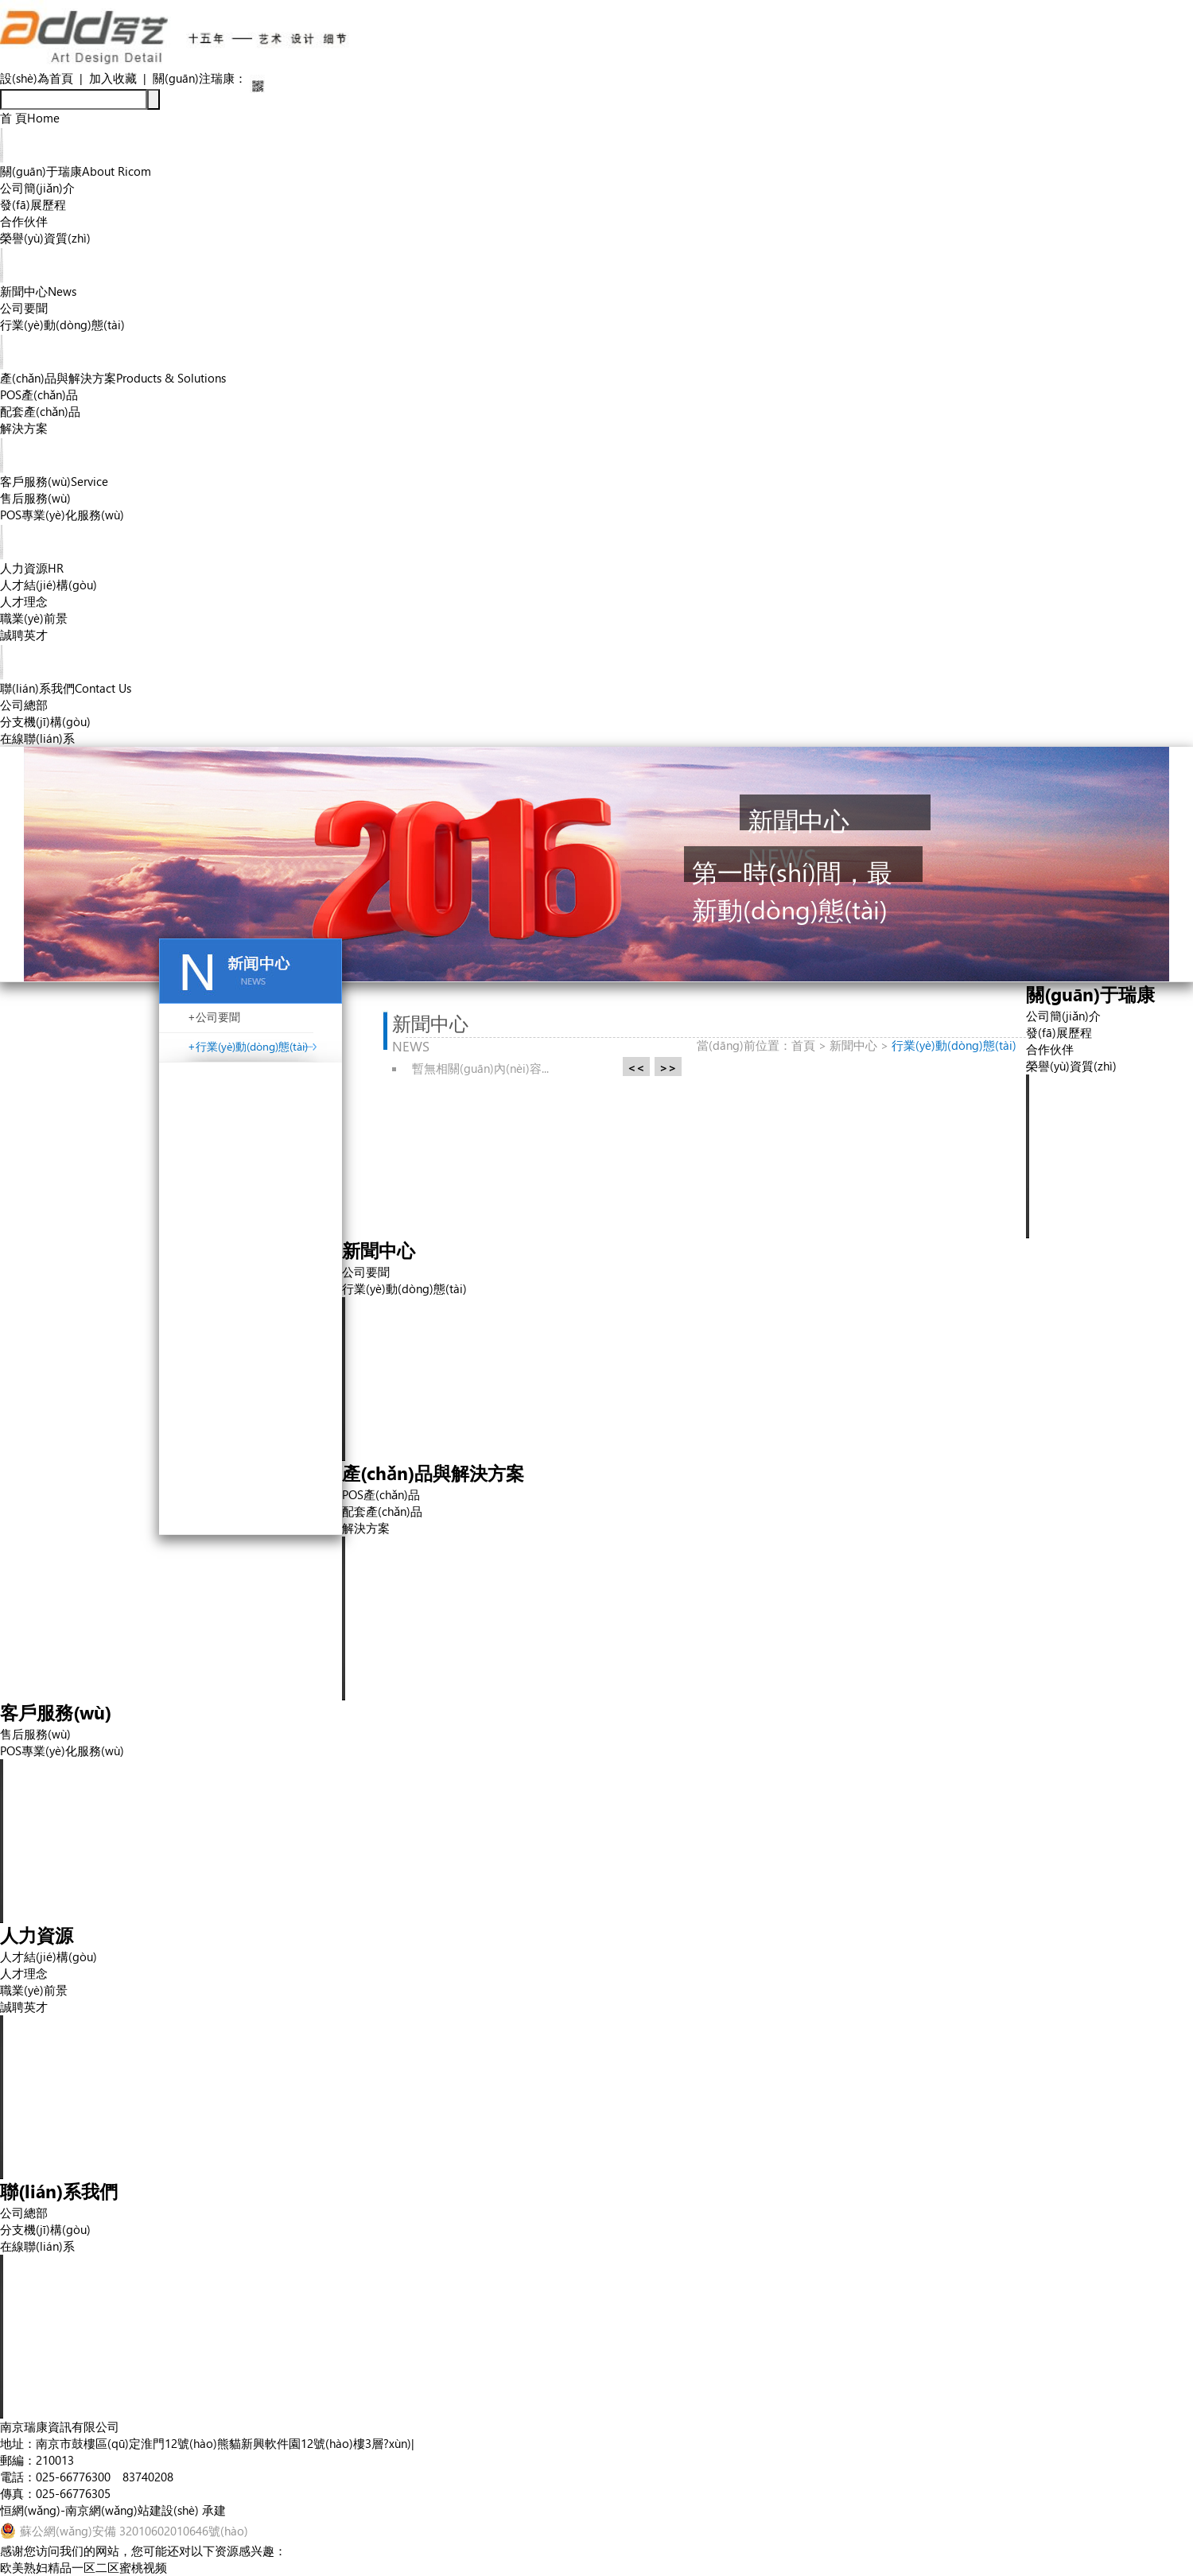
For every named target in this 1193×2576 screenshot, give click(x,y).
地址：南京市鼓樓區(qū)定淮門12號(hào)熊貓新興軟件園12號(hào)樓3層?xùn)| (207, 2443)
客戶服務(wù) (54, 481)
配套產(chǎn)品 (40, 411)
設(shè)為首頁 (36, 78)
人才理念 (24, 601)
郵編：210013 (37, 2460)
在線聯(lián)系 (37, 738)
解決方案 (24, 428)
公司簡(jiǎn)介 (37, 188)
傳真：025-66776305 (55, 2493)
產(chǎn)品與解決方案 (113, 378)
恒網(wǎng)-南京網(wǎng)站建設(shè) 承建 (113, 2510)
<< (636, 1067)
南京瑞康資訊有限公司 (59, 2426)
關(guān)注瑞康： (200, 78)
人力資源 (32, 568)
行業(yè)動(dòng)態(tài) (62, 324)
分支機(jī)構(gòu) (45, 721)
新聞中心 (38, 291)
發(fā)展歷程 (33, 204)
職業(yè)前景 (34, 618)
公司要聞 (24, 308)
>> (668, 1067)
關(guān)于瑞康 (75, 171)
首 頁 (30, 118)
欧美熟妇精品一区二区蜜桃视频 (83, 2567)
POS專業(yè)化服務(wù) (62, 515)
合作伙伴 (24, 221)
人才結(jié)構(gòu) (48, 585)
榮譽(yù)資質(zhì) (45, 238)
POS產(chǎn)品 (39, 394)
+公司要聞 (214, 1016)
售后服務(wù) (35, 498)
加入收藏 (113, 78)
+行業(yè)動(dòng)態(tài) (248, 1046)
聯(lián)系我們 (65, 688)
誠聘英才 (24, 635)
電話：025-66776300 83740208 (86, 2477)
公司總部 (24, 705)
